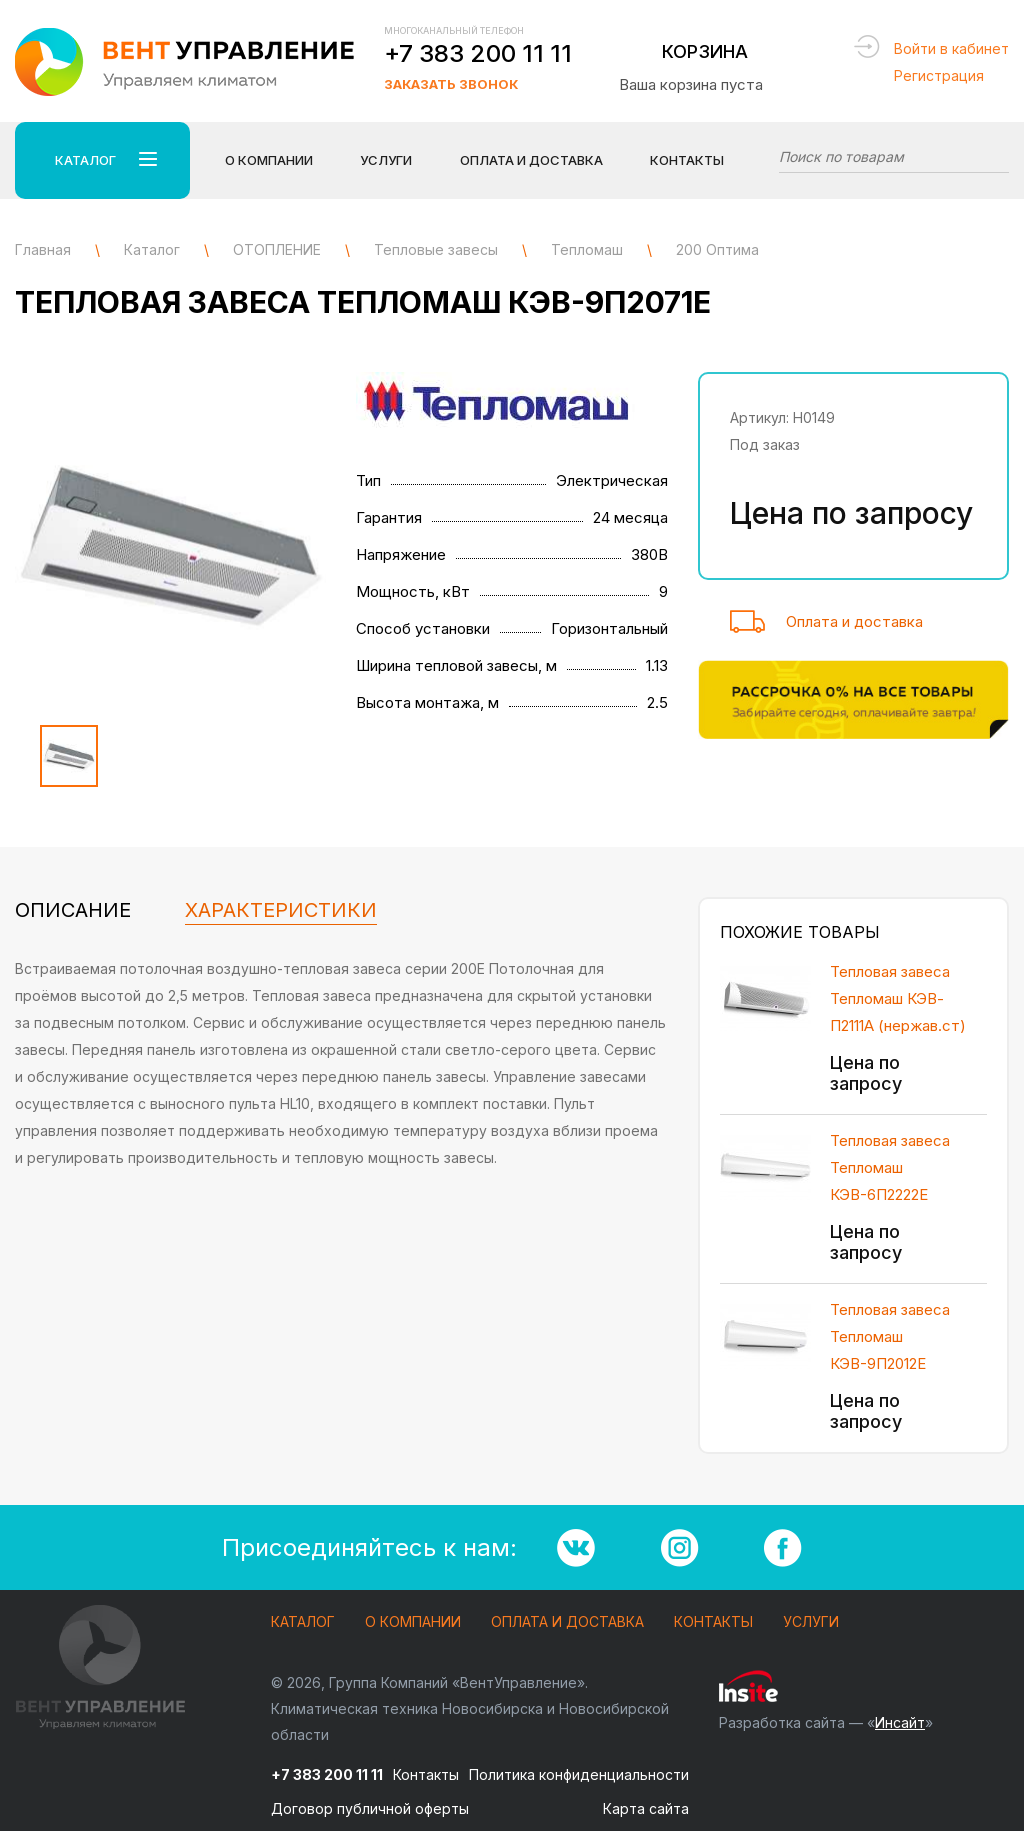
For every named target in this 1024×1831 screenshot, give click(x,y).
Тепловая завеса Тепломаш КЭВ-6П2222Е (890, 1167)
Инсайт (900, 1722)
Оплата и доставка (854, 621)
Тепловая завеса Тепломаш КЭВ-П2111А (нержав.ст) (898, 998)
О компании (413, 1622)
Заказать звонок (451, 84)
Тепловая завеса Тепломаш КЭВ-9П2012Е (890, 1336)
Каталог (303, 1622)
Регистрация (939, 75)
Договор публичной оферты (370, 1808)
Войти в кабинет (951, 48)
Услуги (811, 1622)
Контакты (687, 160)
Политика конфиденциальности (579, 1774)
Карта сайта (646, 1808)
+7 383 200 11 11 (478, 53)
